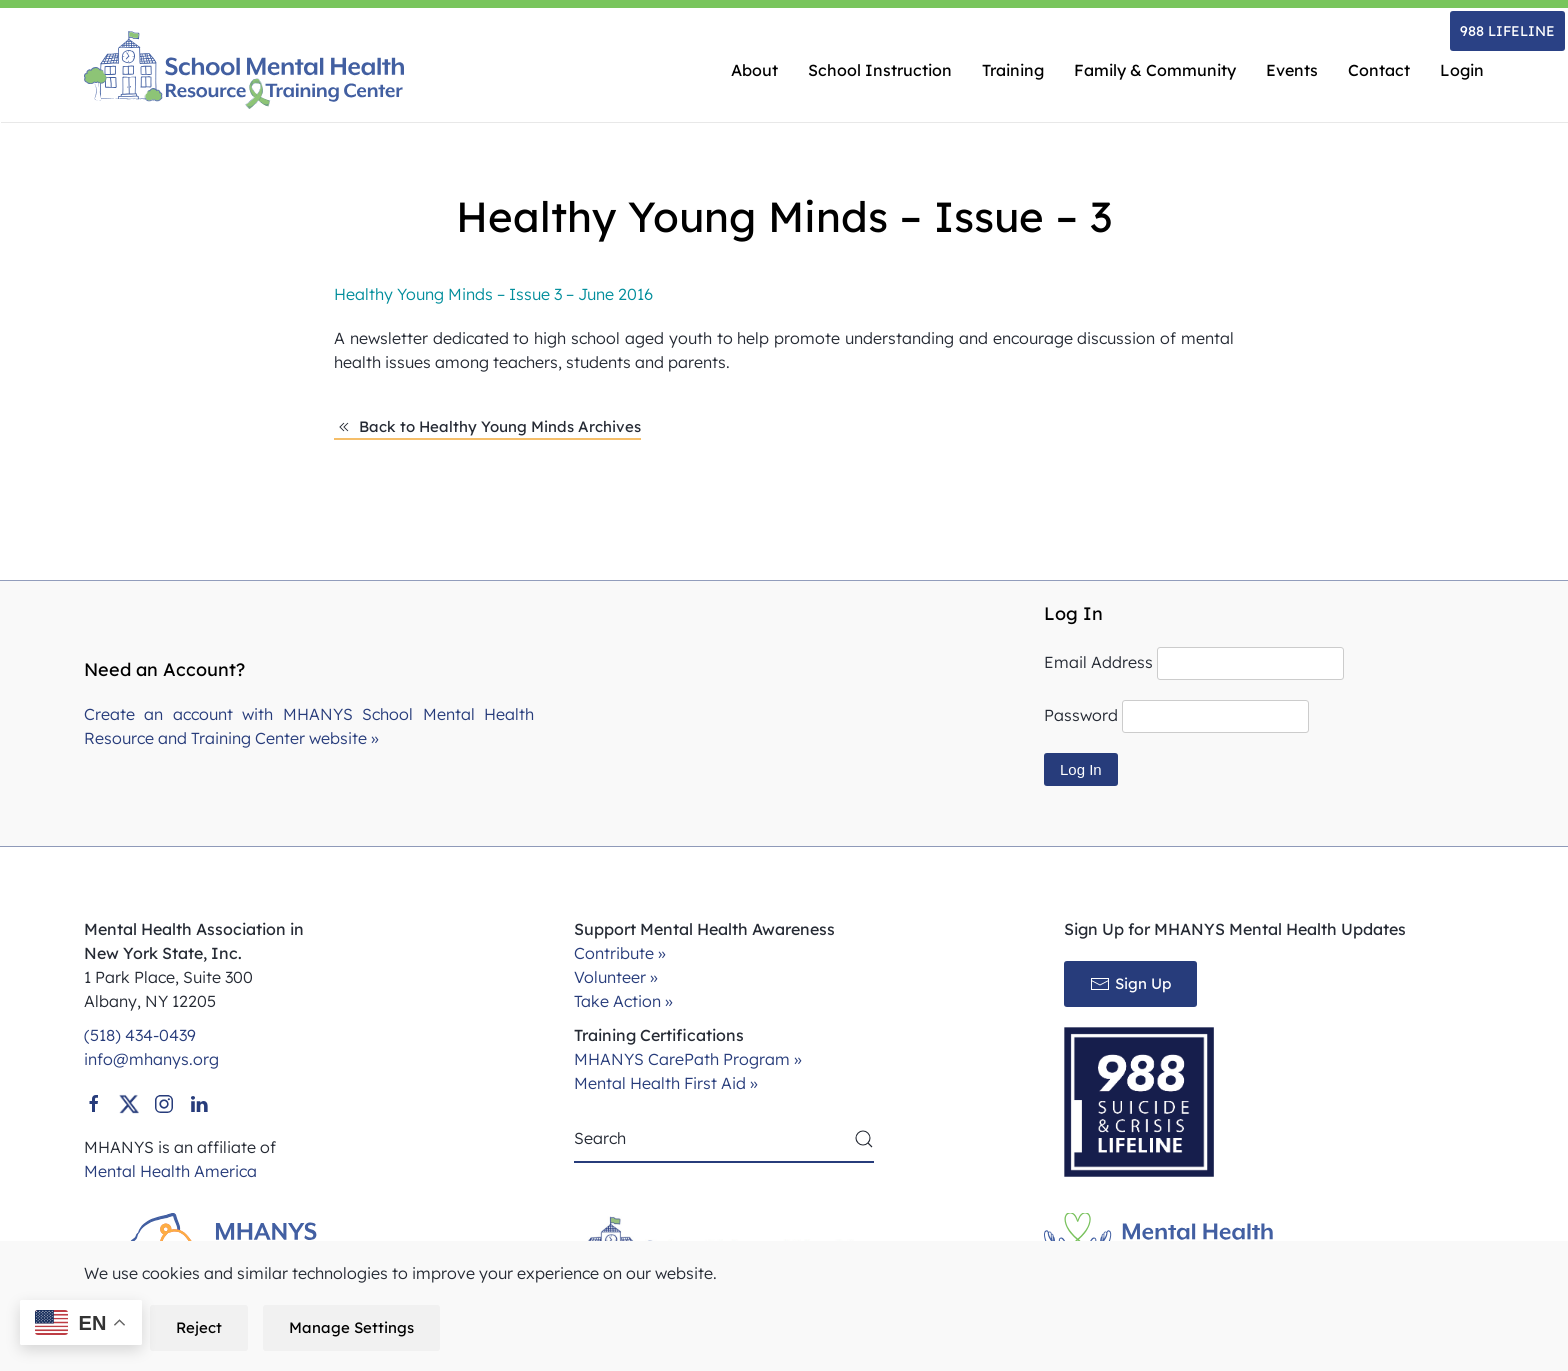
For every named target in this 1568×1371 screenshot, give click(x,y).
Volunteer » (616, 977)
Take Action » (623, 1001)
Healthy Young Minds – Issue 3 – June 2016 (493, 294)
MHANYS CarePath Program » (688, 1059)
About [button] (754, 70)
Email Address (1098, 662)
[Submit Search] (864, 1139)
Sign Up (1130, 984)
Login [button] (1462, 70)
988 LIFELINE (1507, 31)
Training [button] (1013, 70)
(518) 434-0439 (140, 1035)
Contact (1379, 70)
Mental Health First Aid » (666, 1083)
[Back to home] (244, 70)
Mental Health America (170, 1171)
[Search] (724, 1139)
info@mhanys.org (151, 1059)
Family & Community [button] (1155, 70)
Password (1081, 715)
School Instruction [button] (880, 70)
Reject (199, 1327)
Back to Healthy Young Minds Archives (487, 427)
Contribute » (620, 953)
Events (1292, 70)
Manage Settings (351, 1327)
